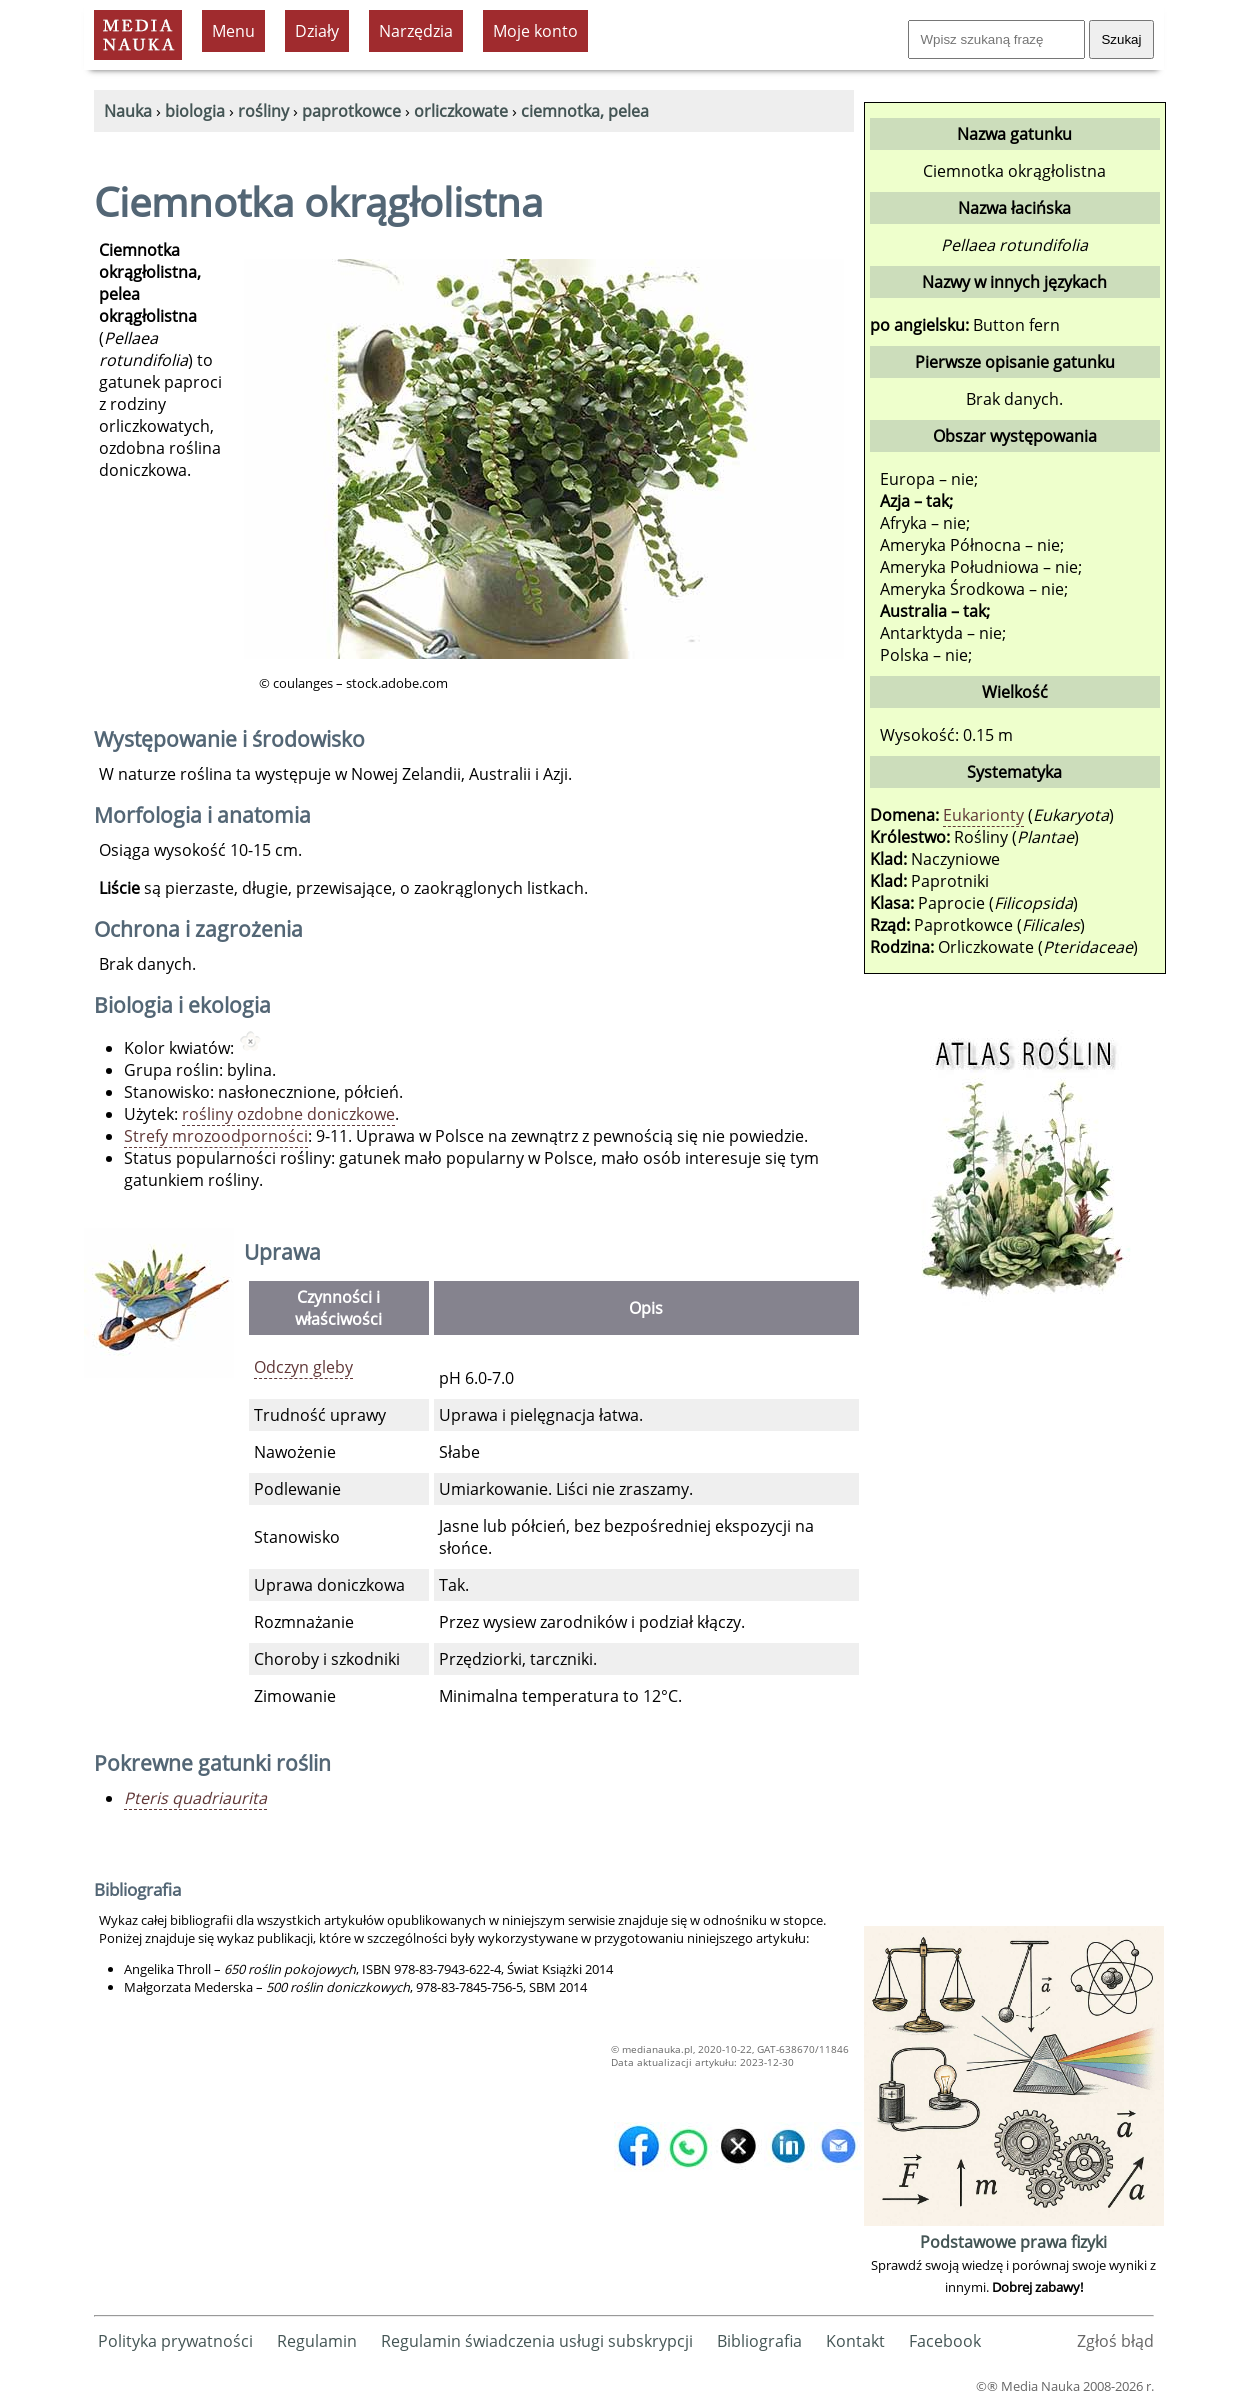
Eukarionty (983, 815)
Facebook (945, 2341)
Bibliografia (759, 2341)
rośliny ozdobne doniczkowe (288, 1114)
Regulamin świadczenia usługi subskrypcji (537, 2341)
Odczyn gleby (303, 1367)
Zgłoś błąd (1115, 2341)
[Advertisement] (1014, 1621)
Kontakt (855, 2341)
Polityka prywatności (175, 2341)
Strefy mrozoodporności (216, 1136)
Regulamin (317, 2341)
